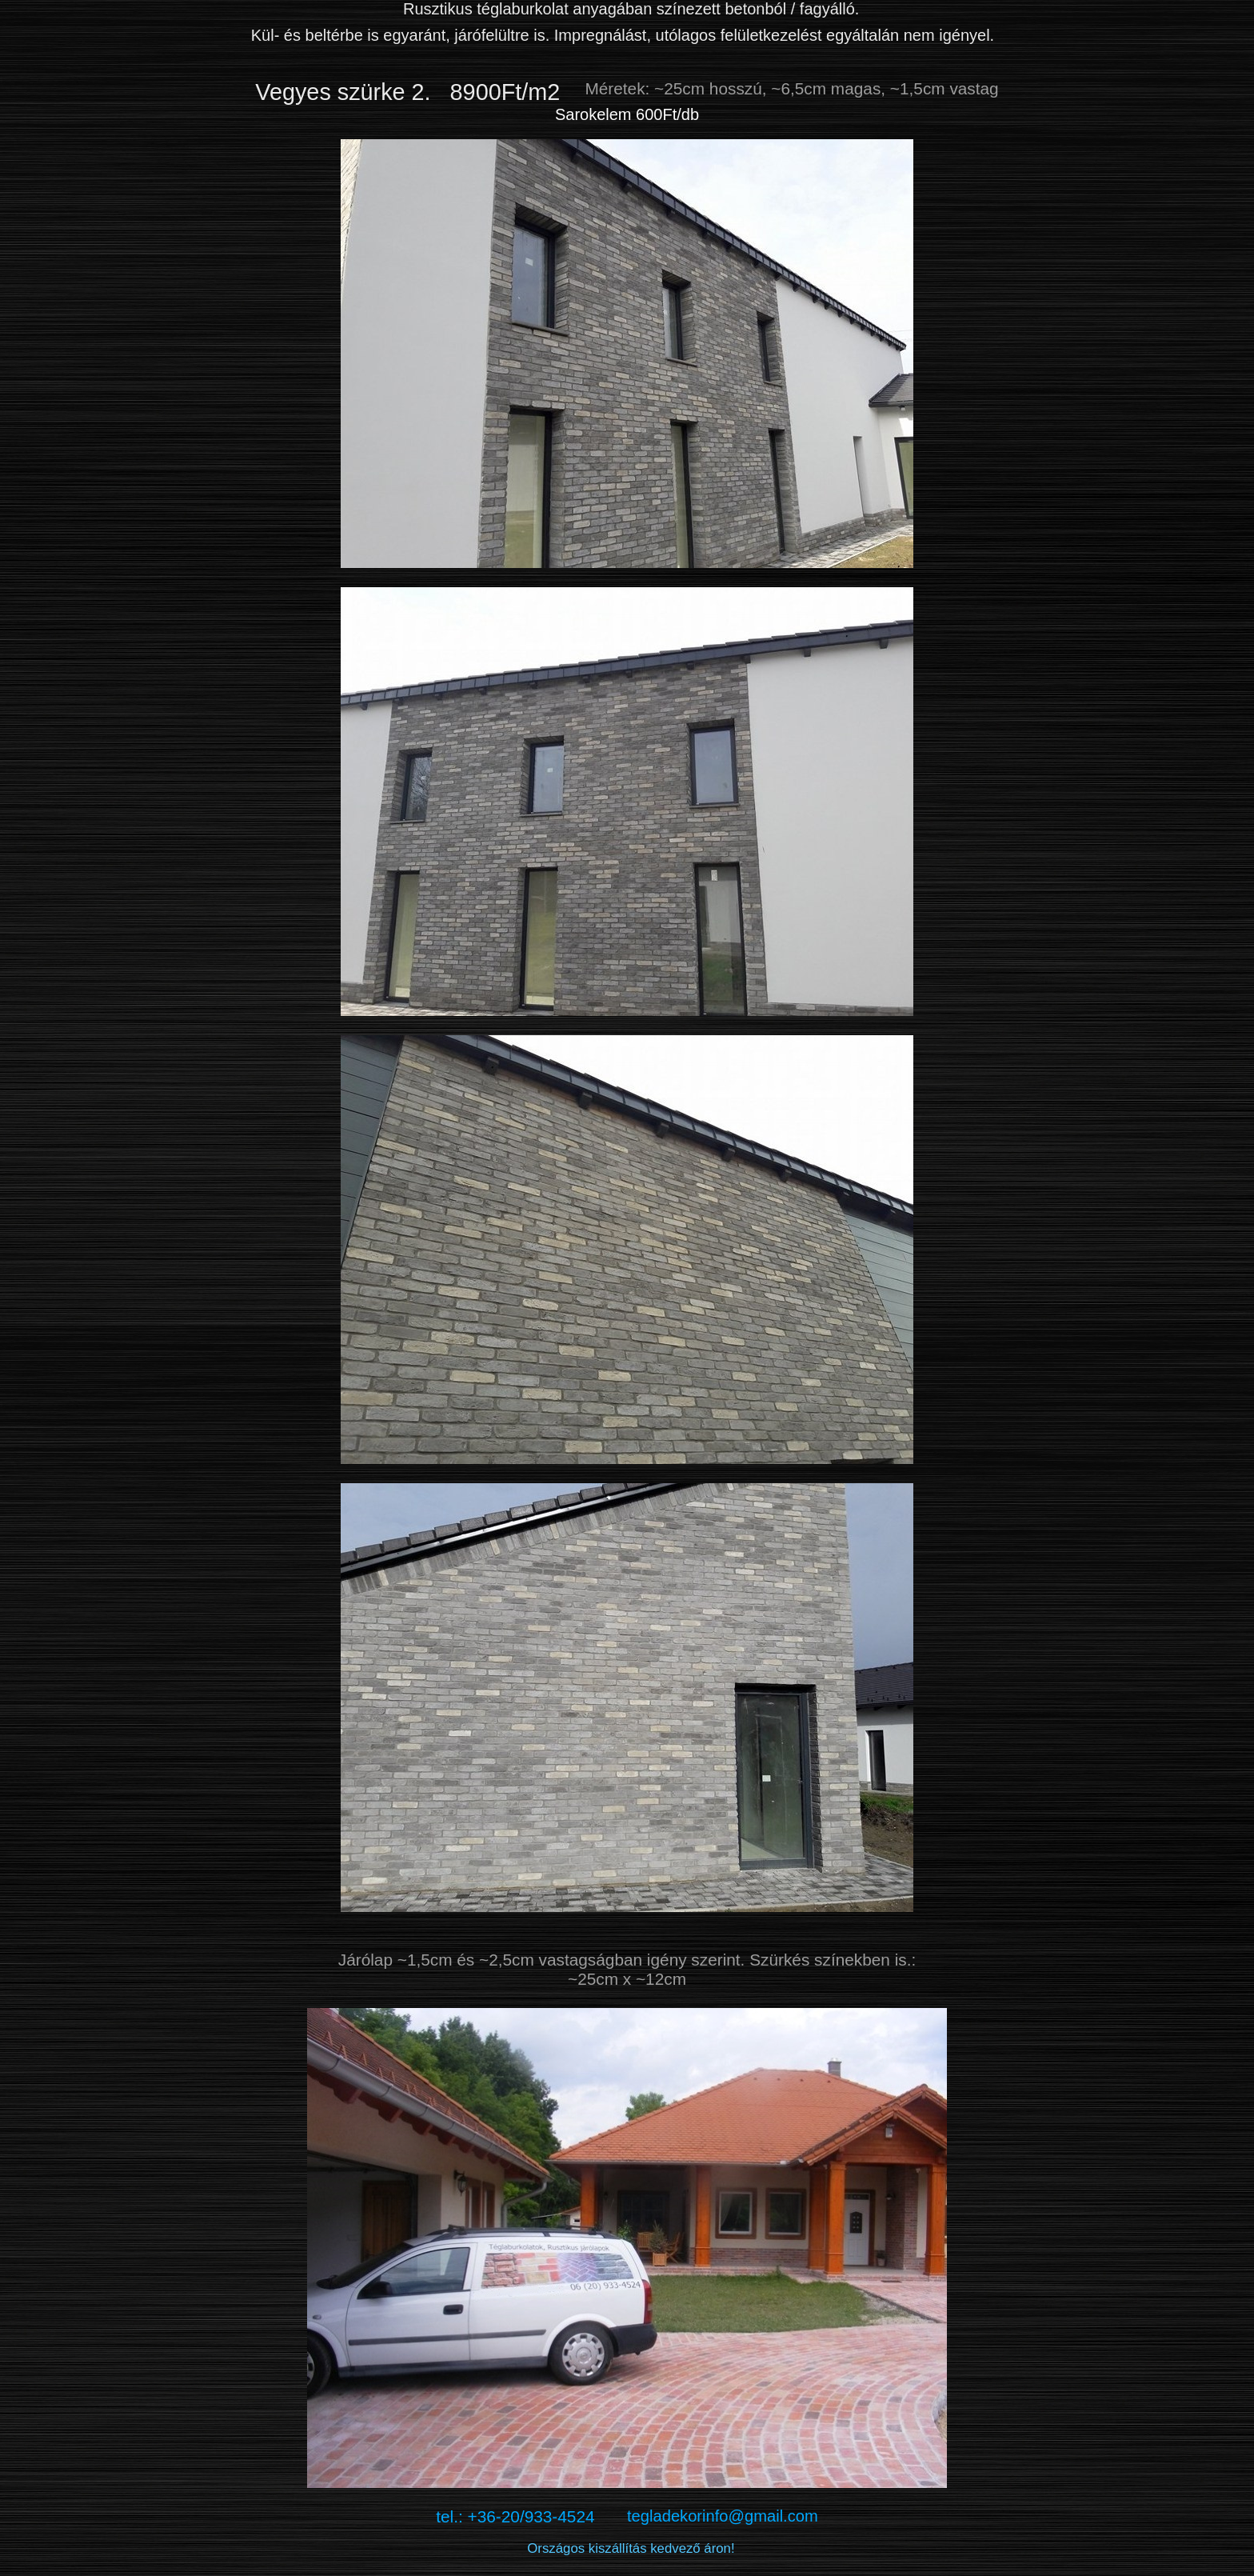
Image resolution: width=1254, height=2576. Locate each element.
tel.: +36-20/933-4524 (531, 2516)
